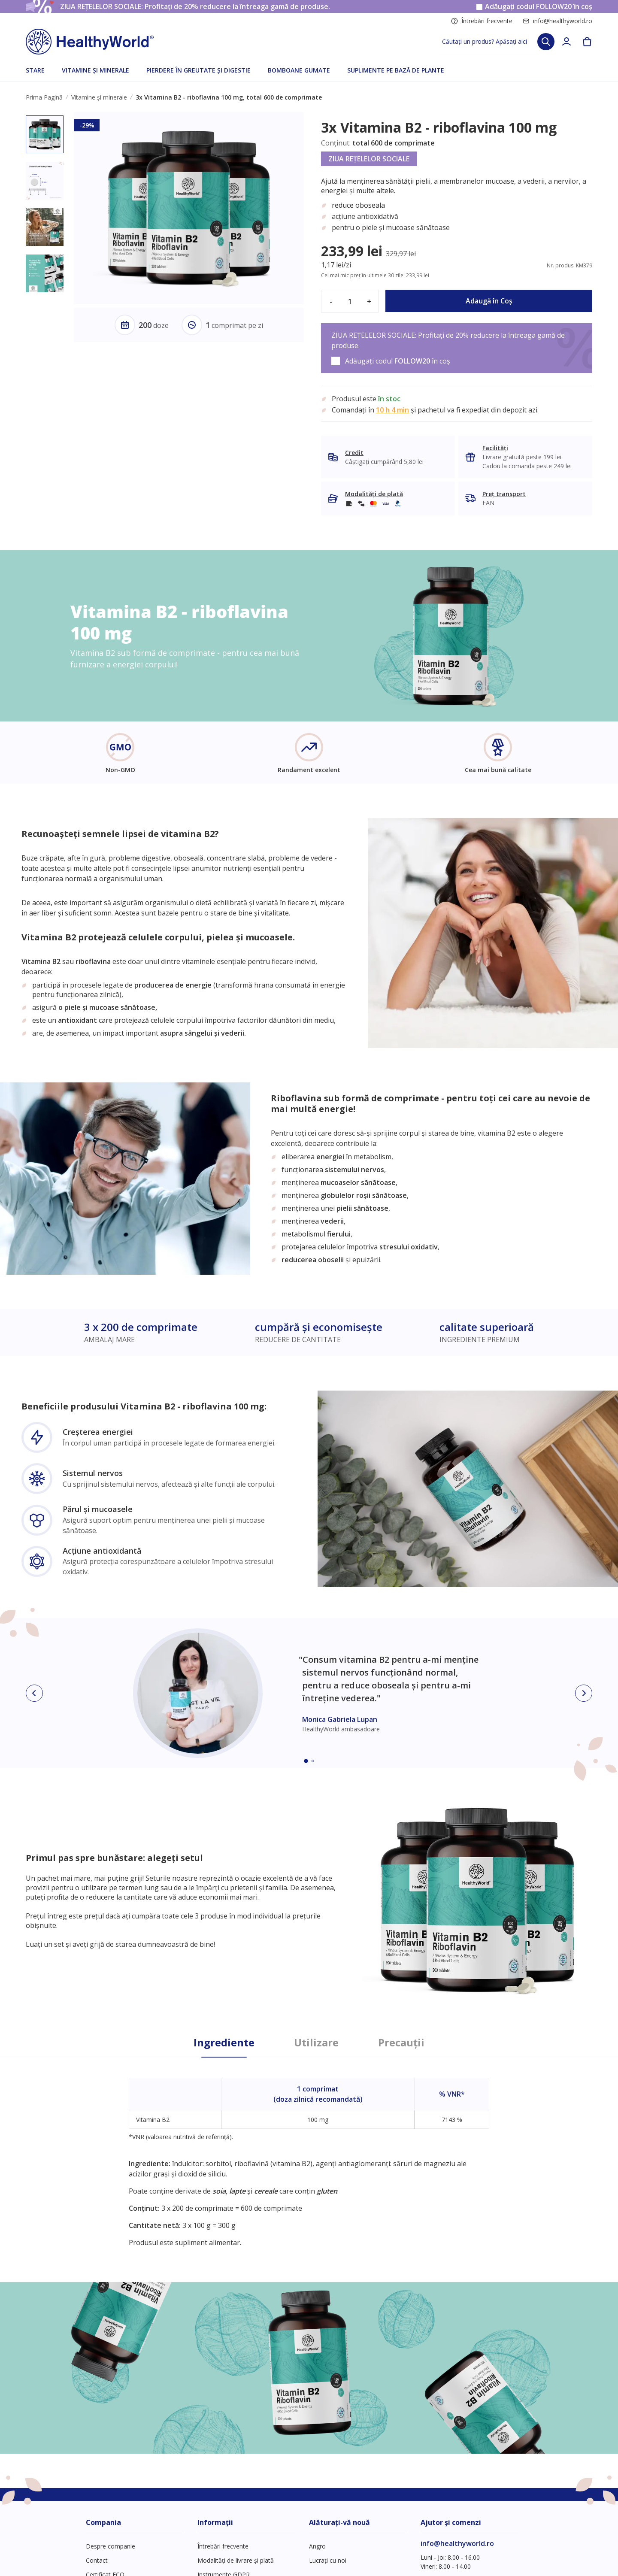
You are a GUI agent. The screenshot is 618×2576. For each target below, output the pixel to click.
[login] (566, 41)
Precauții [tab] (401, 2042)
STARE (35, 70)
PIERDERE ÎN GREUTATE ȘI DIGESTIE (198, 70)
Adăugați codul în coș (538, 6)
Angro (317, 2546)
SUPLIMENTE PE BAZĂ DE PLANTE (395, 70)
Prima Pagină (44, 97)
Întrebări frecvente (481, 21)
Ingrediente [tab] (224, 2042)
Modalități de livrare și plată (235, 2560)
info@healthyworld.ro (557, 21)
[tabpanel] (309, 2152)
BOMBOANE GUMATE (299, 70)
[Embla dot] (306, 1761)
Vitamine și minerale (99, 97)
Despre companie (110, 2546)
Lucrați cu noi (327, 2560)
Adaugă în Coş (489, 301)
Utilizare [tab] (316, 2042)
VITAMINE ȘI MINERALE (95, 70)
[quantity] (349, 301)
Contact (97, 2560)
